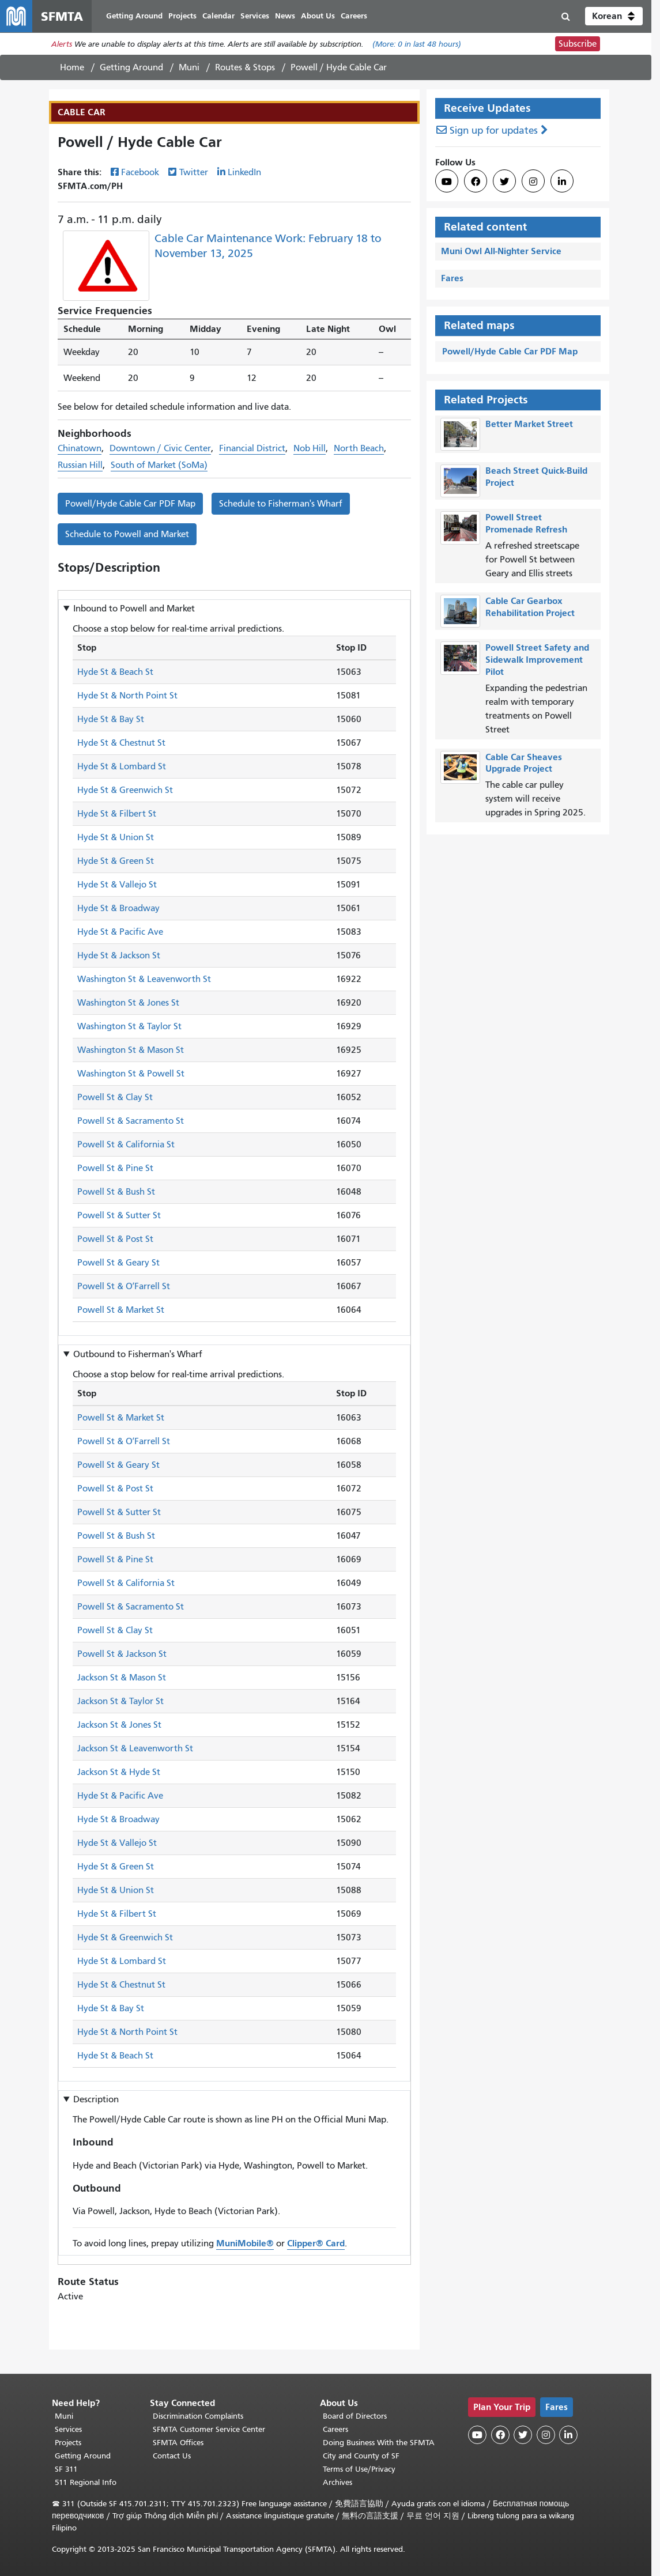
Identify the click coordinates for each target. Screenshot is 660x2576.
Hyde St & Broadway (118, 908)
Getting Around (131, 67)
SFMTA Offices (178, 2442)
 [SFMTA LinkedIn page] (562, 181)
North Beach (359, 448)
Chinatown (79, 448)
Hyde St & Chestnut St (121, 743)
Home (72, 67)
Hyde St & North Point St (127, 695)
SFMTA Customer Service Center (209, 2429)
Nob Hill (309, 448)
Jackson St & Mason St (121, 1677)
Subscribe (578, 44)
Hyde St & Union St (115, 837)
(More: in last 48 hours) (416, 44)
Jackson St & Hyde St (118, 1772)
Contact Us (172, 2456)
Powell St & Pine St (115, 1168)
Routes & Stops (245, 67)
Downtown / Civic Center (160, 448)
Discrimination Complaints (198, 2416)
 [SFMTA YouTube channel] (447, 181)
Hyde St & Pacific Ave (120, 932)
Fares (452, 278)
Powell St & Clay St (115, 1097)
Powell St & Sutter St (119, 1215)
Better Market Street (529, 423)
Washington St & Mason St (130, 1050)
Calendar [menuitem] (218, 16)
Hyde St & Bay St (110, 719)
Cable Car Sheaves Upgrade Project (523, 763)
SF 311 (66, 2469)
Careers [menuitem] (354, 16)
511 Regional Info (85, 2482)
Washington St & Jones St (128, 1003)
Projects (68, 2442)
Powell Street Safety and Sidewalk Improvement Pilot (537, 659)
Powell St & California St (126, 1144)
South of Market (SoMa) (159, 465)
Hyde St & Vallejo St (117, 884)
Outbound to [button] (137, 1354)
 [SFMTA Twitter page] (504, 181)
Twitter (193, 172)
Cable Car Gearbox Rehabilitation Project (530, 606)
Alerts (61, 44)
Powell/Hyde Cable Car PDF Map (130, 503)
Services (68, 2429)
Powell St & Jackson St (122, 1654)
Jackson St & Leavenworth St (135, 1748)
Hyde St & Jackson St (118, 955)
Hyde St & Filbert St (116, 814)
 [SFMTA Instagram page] (533, 181)
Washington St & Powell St (130, 1073)
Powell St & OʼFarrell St (123, 1286)
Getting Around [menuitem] (134, 16)
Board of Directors (355, 2416)
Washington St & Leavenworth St (144, 979)
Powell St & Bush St (116, 1192)
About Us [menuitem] (318, 16)
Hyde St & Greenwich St (125, 790)
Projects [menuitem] (182, 16)
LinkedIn (244, 172)
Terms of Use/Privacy (359, 2469)
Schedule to (280, 503)
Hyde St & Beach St (115, 672)
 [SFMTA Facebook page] (475, 181)
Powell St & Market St (120, 1310)
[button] (614, 16)
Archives (337, 2482)
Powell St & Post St (115, 1239)
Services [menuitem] (254, 16)
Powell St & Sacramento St (130, 1121)
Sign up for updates (494, 130)
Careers (335, 2429)
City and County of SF (361, 2456)
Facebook (140, 172)
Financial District (252, 448)
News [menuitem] (285, 16)
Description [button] (96, 2099)
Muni (189, 67)
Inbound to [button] (134, 608)
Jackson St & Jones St (119, 1725)
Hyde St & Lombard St (121, 766)
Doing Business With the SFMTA (379, 2442)
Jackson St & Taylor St (120, 1701)
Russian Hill (80, 465)
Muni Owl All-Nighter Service (501, 250)
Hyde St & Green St (115, 861)
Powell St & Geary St (118, 1262)
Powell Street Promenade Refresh (526, 523)
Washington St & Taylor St (129, 1026)
